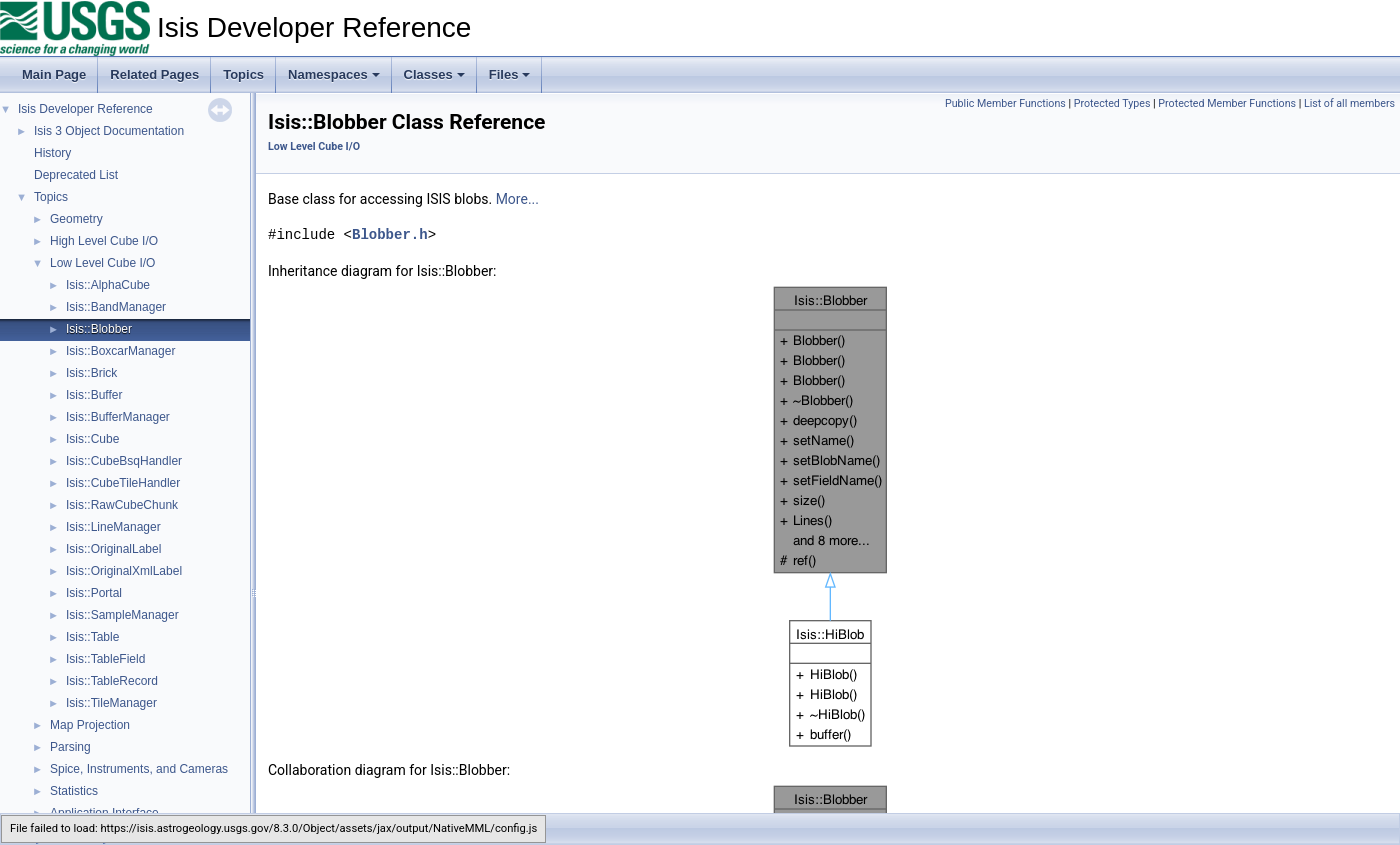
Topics (243, 74)
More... (517, 199)
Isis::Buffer (94, 395)
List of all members (1349, 103)
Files (510, 74)
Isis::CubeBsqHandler (124, 461)
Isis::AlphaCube (108, 285)
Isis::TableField (105, 659)
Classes (434, 74)
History (52, 153)
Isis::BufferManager (118, 417)
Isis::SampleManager (122, 615)
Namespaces (334, 74)
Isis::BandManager (116, 307)
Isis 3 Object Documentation (109, 131)
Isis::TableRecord (112, 681)
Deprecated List (76, 175)
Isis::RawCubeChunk (122, 505)
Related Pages (154, 74)
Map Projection (90, 725)
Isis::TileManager (111, 703)
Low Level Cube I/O (102, 263)
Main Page (54, 74)
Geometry (76, 219)
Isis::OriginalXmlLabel (124, 571)
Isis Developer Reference (85, 109)
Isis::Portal (94, 593)
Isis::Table (92, 637)
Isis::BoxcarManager (120, 351)
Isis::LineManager (113, 527)
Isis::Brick (91, 373)
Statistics (74, 791)
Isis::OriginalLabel (113, 549)
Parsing (70, 747)
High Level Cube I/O (104, 241)
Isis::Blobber (99, 329)
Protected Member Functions (1227, 103)
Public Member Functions (1005, 103)
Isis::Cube (92, 439)
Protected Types (1112, 103)
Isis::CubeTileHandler (123, 483)
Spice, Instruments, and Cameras (139, 769)
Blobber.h (390, 234)
